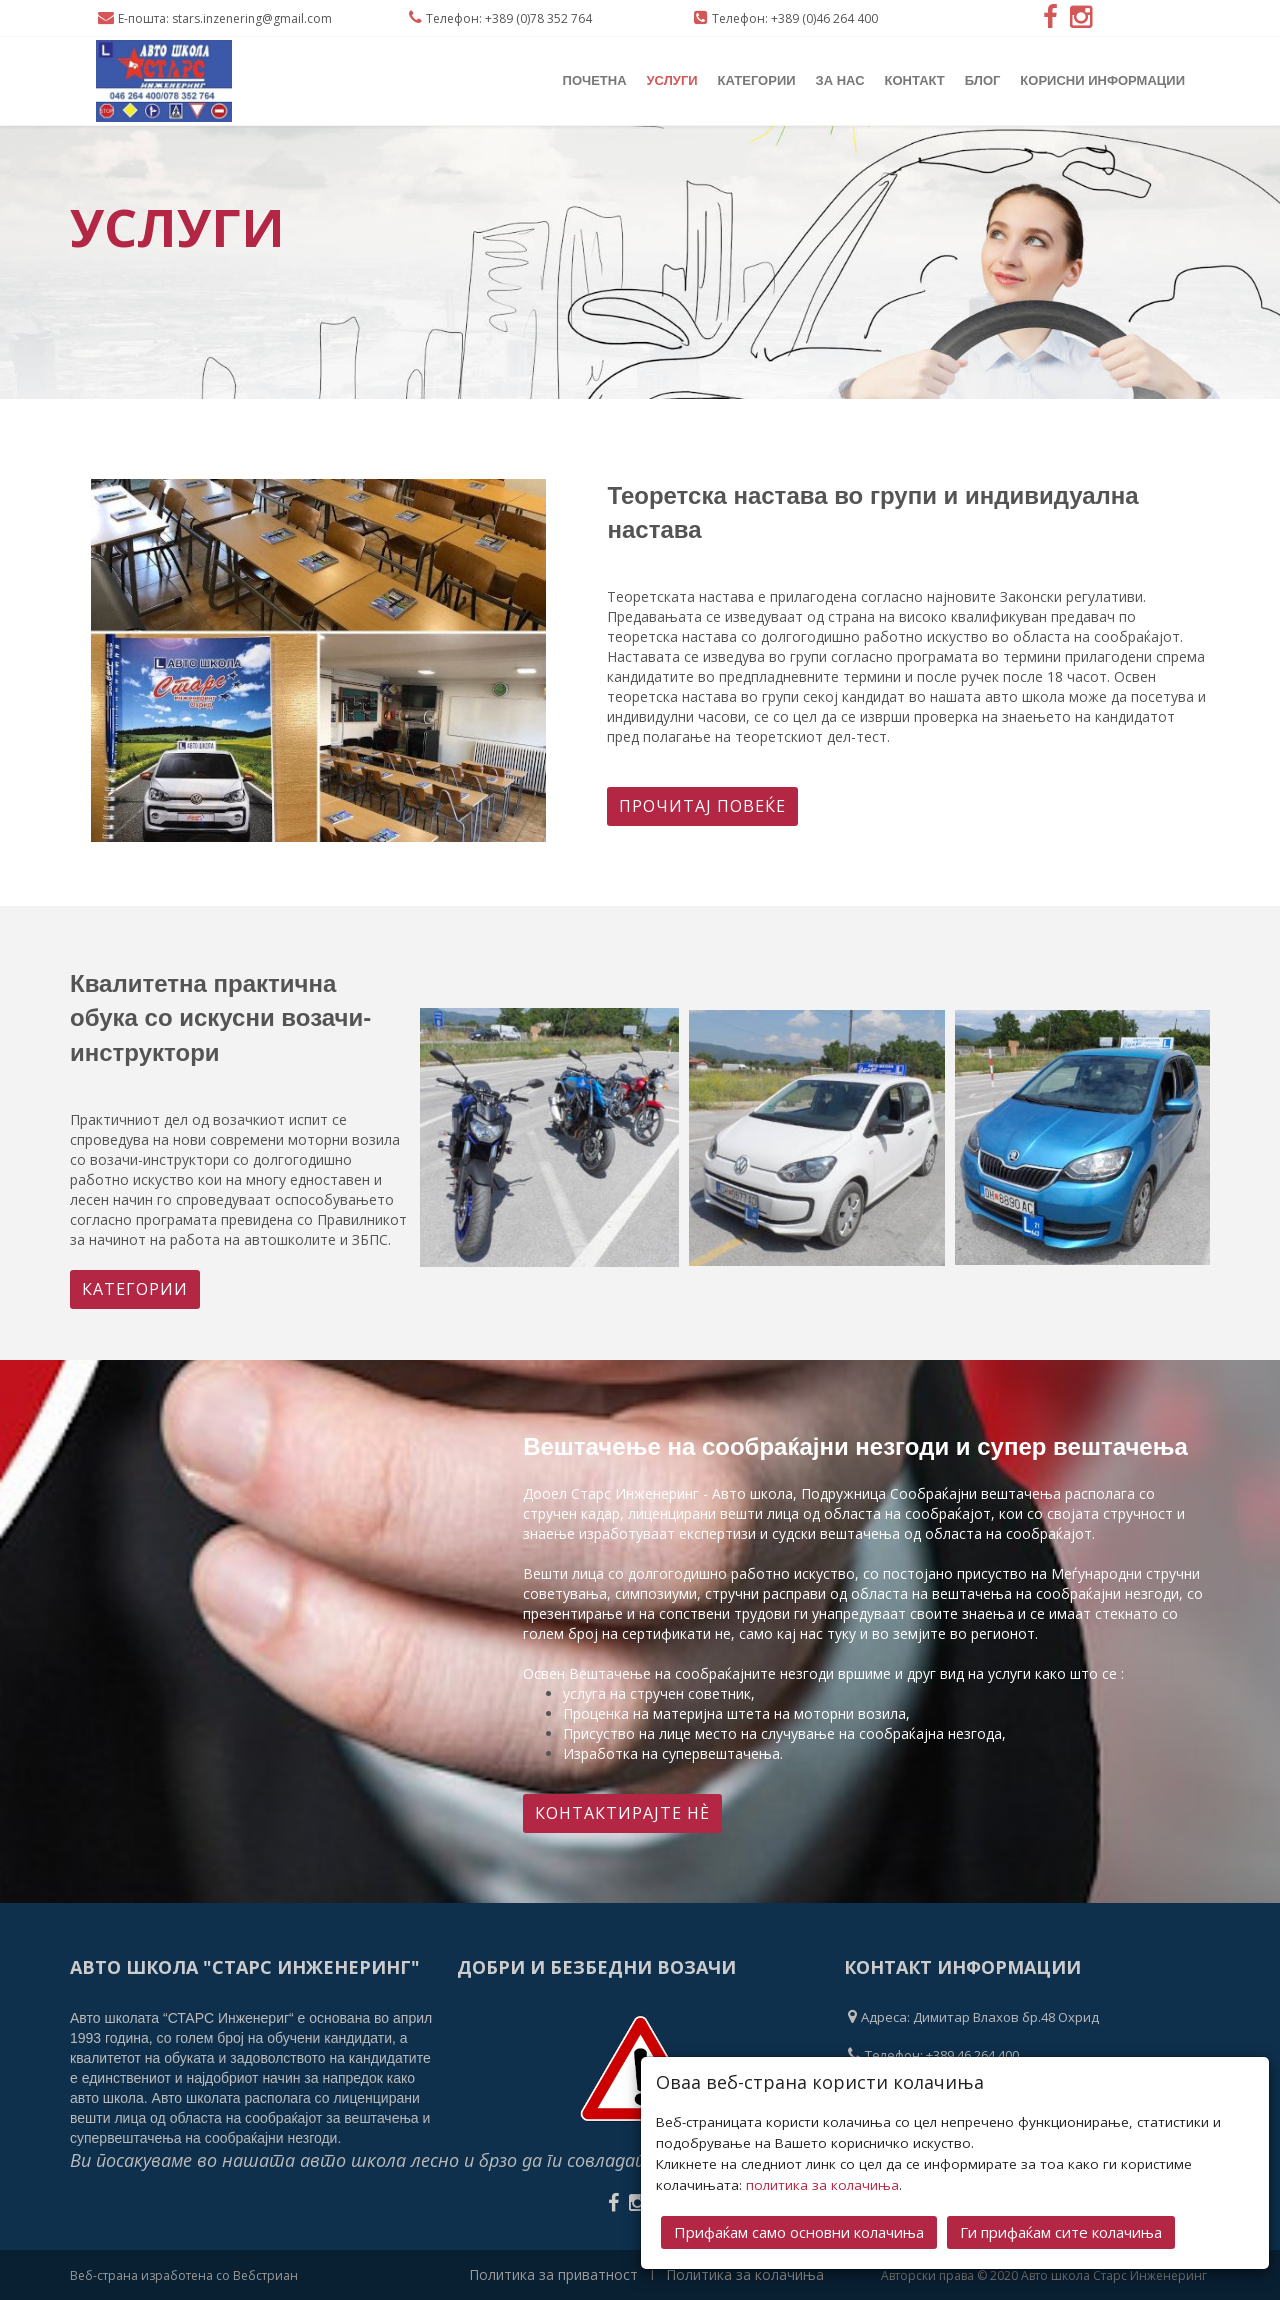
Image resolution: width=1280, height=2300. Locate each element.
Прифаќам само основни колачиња (799, 2230)
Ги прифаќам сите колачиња (1061, 2230)
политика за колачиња (822, 2183)
